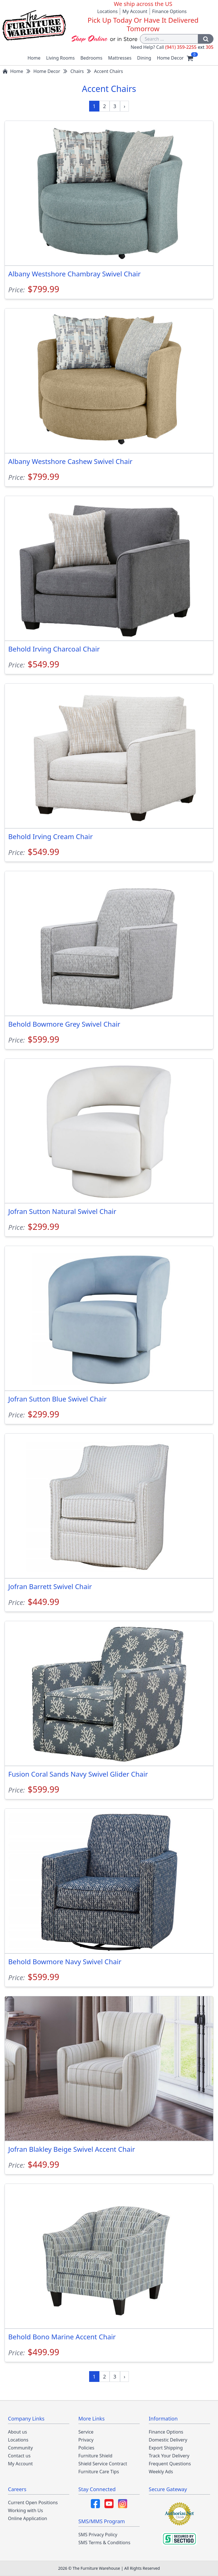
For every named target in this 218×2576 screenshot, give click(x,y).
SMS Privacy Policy (97, 2534)
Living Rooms (60, 58)
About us (17, 2432)
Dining (144, 58)
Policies (86, 2448)
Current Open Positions (33, 2502)
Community (20, 2448)
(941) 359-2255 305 (189, 47)
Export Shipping (166, 2448)
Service (85, 2432)
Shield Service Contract (102, 2464)
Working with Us (25, 2510)
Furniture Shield (95, 2456)
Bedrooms (91, 58)
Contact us (19, 2456)
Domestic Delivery (168, 2440)
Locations (107, 11)
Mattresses (119, 58)
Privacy (85, 2440)
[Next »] (124, 106)
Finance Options (169, 11)
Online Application (27, 2518)
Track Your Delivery (169, 2456)
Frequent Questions (170, 2464)
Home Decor (170, 58)
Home (34, 58)
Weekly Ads (161, 2471)
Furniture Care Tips (98, 2471)
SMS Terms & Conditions (104, 2542)
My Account (134, 11)
